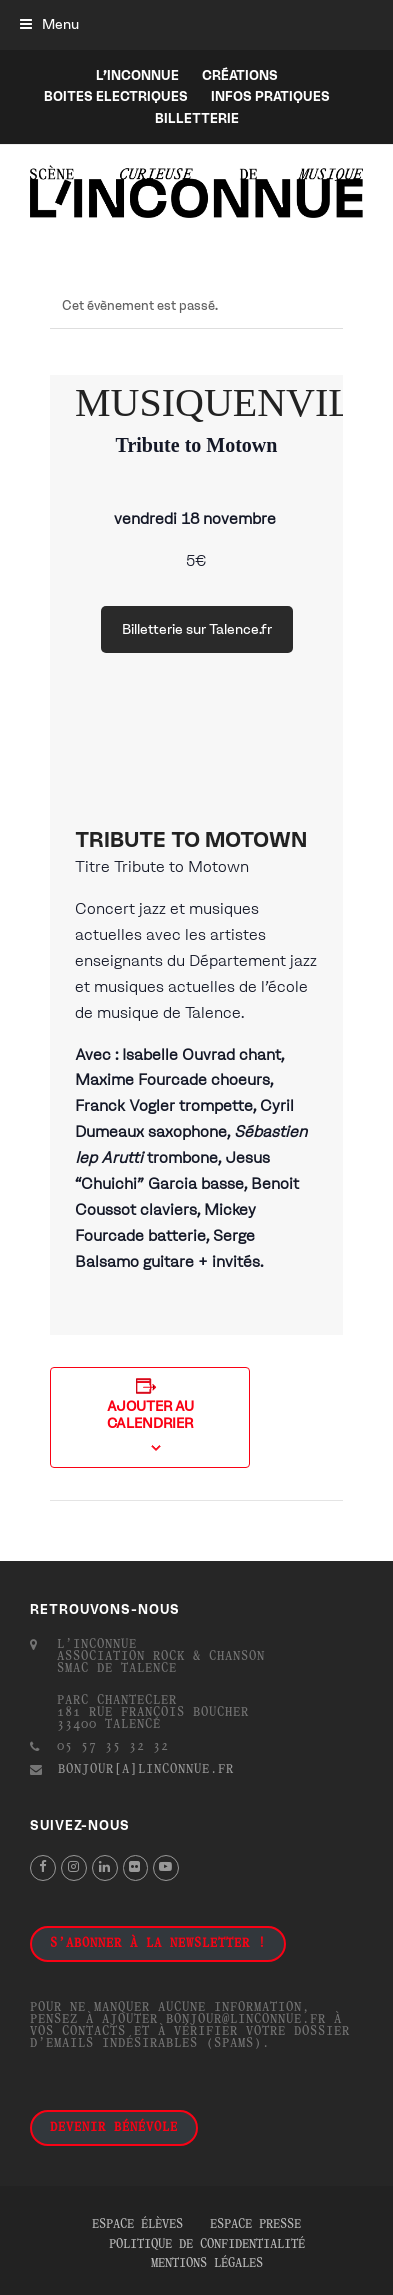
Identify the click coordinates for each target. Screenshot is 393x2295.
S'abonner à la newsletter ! (158, 1944)
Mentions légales (207, 2264)
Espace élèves (137, 2225)
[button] (49, 24)
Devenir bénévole (114, 2128)
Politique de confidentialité (207, 2245)
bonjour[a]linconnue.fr (146, 1770)
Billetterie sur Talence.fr (197, 629)
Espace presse (255, 2225)
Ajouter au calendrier (150, 1415)
